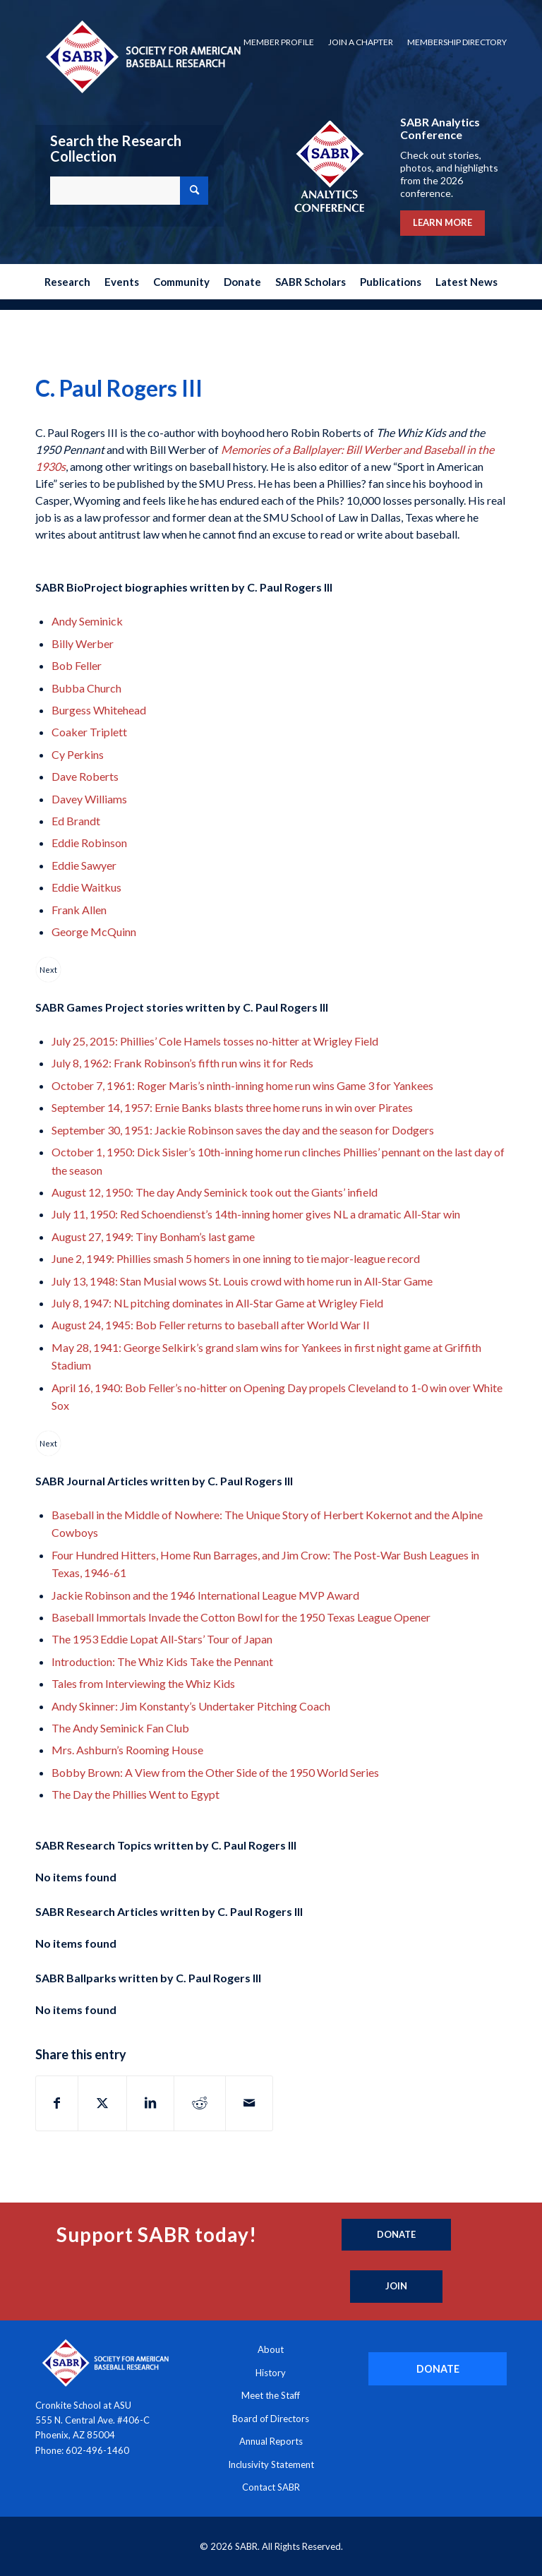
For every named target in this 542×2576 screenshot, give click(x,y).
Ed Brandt (76, 820)
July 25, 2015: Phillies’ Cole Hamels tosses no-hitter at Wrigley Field (215, 1041)
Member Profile (278, 42)
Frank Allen (79, 909)
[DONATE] (437, 2368)
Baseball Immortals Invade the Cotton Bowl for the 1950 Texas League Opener (241, 1617)
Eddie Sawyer (84, 865)
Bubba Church (86, 688)
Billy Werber (83, 643)
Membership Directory (457, 42)
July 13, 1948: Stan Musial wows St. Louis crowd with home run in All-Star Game (242, 1281)
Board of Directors (270, 2418)
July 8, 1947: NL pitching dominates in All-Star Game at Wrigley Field (217, 1303)
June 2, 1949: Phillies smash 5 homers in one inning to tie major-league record (236, 1258)
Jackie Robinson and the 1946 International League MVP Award (205, 1595)
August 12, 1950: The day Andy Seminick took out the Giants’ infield (215, 1192)
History (270, 2372)
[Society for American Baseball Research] (141, 56)
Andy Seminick (87, 621)
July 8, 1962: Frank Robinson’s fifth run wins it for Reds (182, 1063)
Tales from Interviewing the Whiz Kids (143, 1683)
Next (48, 969)
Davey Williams (89, 798)
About (271, 2349)
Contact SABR (271, 2487)
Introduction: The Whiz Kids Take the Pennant (162, 1661)
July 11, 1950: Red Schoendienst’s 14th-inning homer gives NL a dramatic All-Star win (256, 1214)
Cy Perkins (78, 754)
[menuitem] (278, 42)
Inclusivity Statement (271, 2464)
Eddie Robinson (89, 842)
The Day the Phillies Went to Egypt (135, 1794)
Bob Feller (77, 665)
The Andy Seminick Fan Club (120, 1728)
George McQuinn (94, 931)
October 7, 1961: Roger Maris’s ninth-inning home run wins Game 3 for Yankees (242, 1085)
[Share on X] (102, 2103)
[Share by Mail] (249, 2103)
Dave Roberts (85, 776)
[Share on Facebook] (57, 2103)
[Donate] (396, 2235)
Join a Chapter (360, 42)
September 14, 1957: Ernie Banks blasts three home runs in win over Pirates (232, 1107)
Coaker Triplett (89, 731)
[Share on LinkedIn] (150, 2103)
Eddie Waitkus (86, 887)
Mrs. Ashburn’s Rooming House (127, 1749)
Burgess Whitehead (99, 710)
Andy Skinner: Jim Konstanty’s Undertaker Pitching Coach (191, 1706)
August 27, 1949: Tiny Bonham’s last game (153, 1236)
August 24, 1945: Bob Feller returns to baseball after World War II (211, 1324)
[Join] (396, 2286)
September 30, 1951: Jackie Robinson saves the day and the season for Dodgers (243, 1130)
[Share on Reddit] (199, 2103)
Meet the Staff (270, 2395)
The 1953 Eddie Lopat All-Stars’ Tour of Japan (162, 1639)
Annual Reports (271, 2441)
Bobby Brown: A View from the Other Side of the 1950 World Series (215, 1772)
